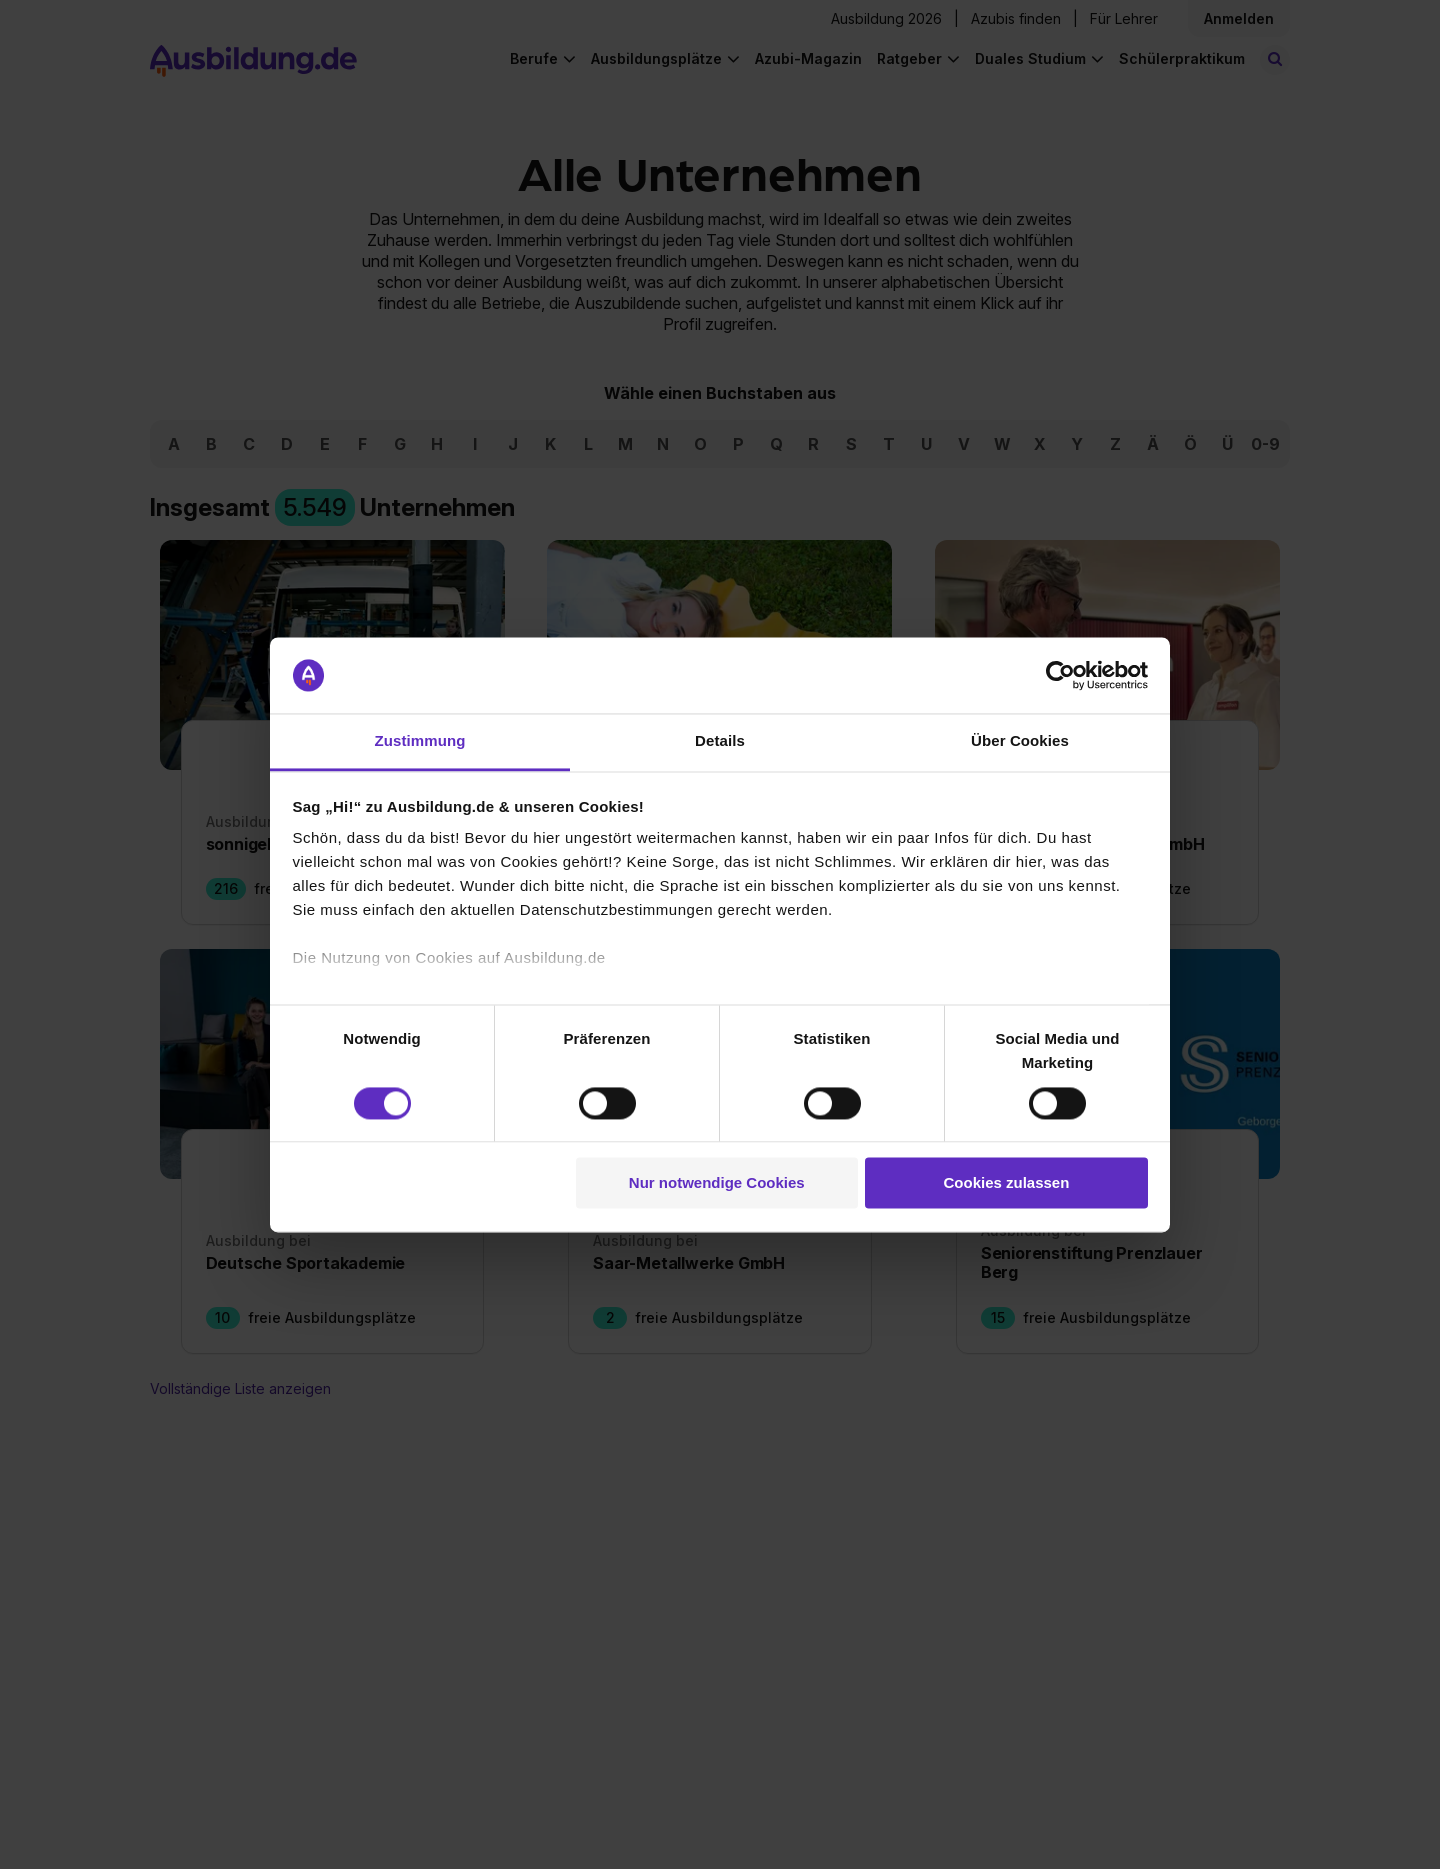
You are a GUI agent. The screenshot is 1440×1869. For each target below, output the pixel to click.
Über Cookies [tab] (1020, 741)
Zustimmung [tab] (420, 741)
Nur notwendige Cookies (717, 1183)
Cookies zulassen (1006, 1183)
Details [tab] (720, 741)
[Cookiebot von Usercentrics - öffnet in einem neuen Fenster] (1060, 675)
